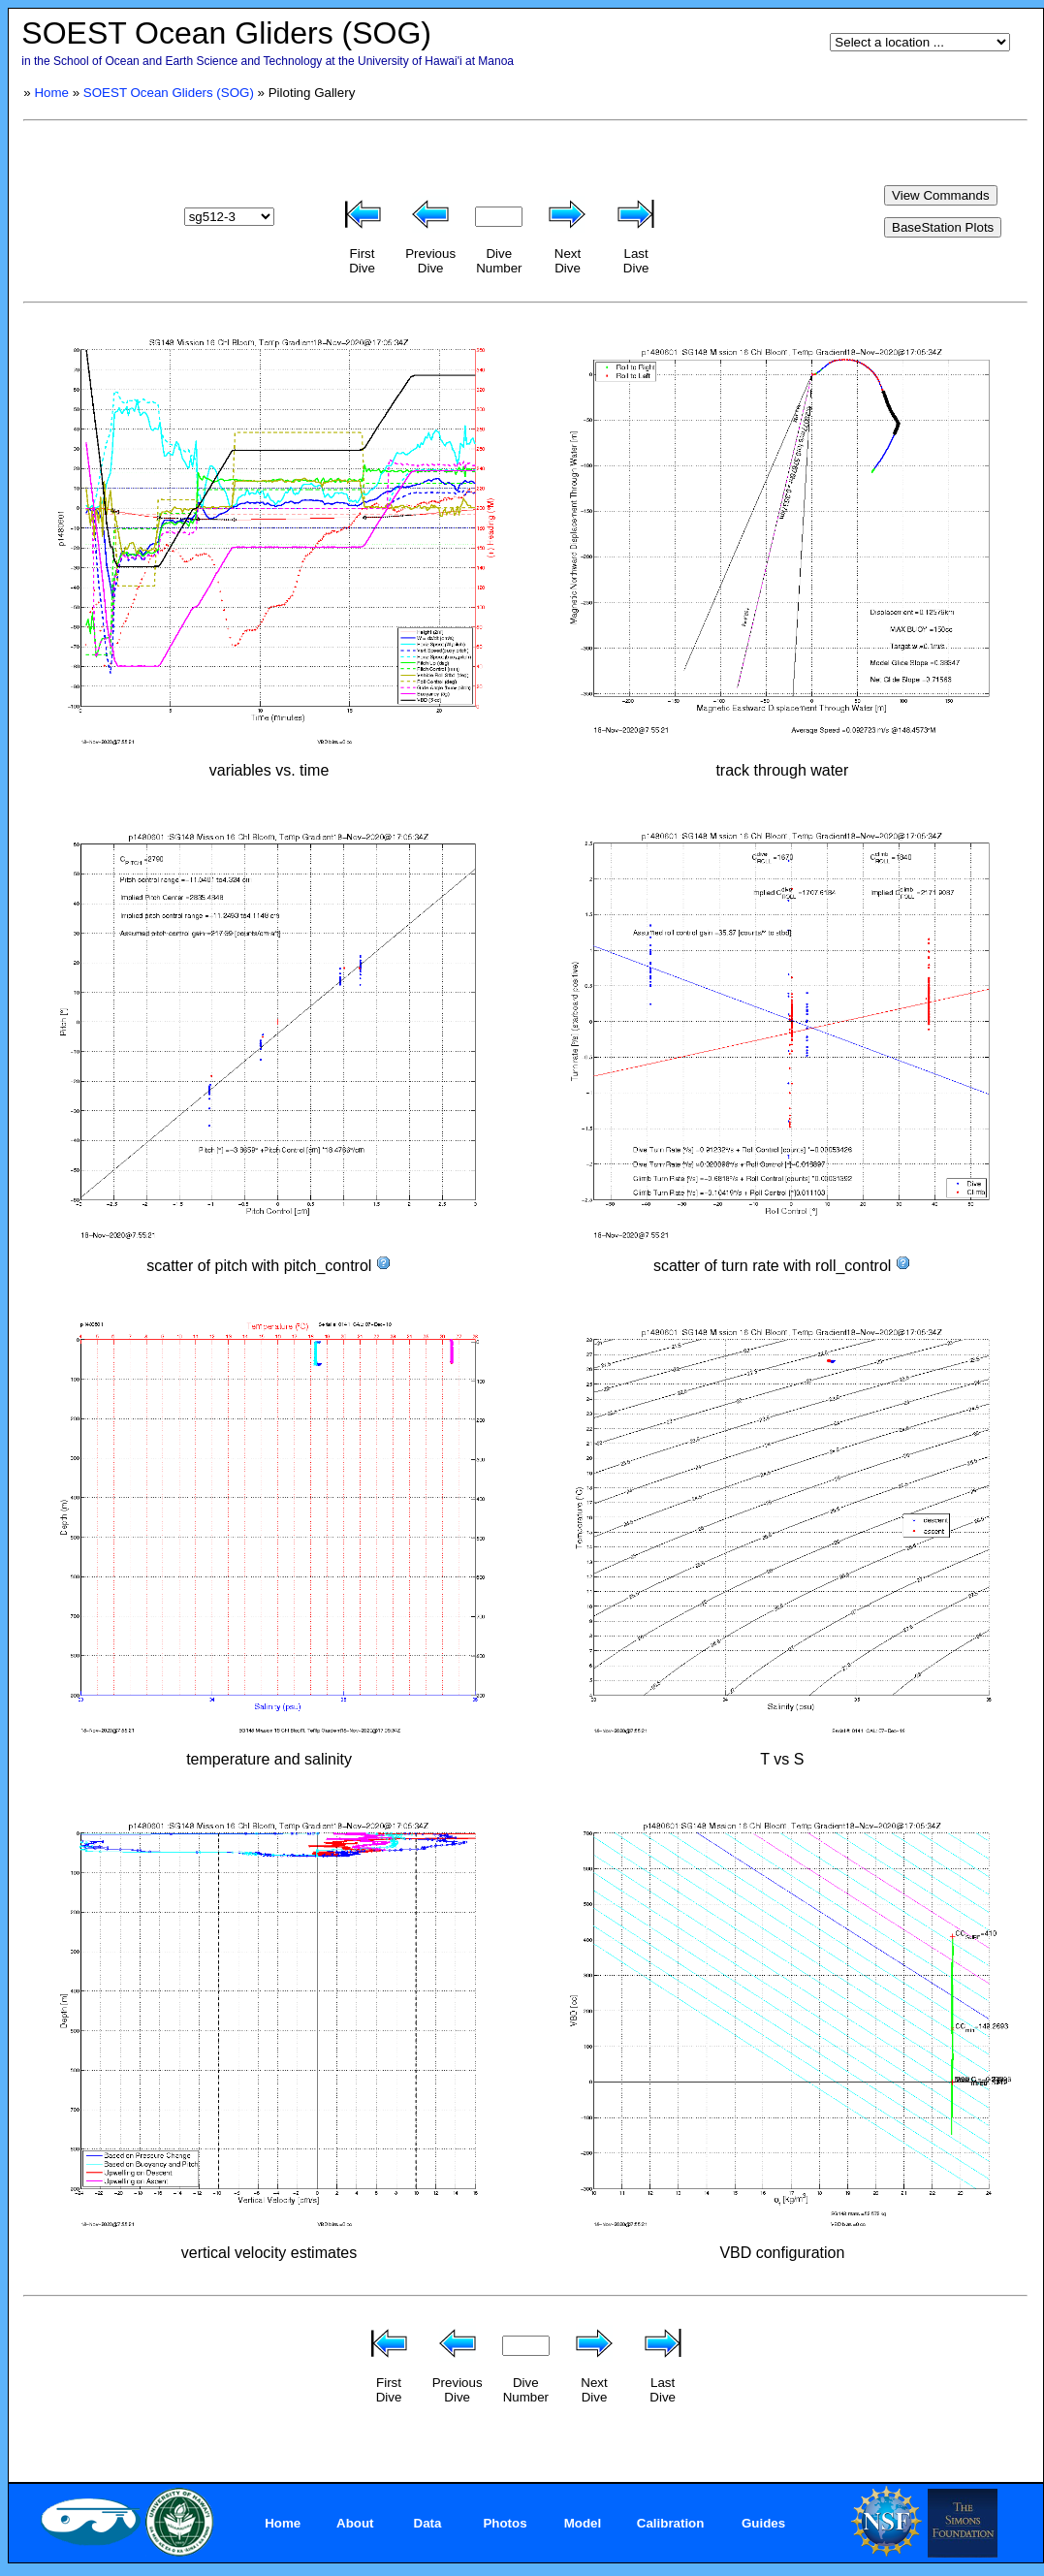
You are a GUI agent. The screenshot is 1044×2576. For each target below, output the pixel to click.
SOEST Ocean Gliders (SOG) (168, 92)
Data (428, 2523)
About (355, 2523)
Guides (763, 2523)
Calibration (671, 2523)
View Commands (941, 195)
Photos (504, 2523)
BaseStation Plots (943, 227)
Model (583, 2523)
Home (51, 92)
